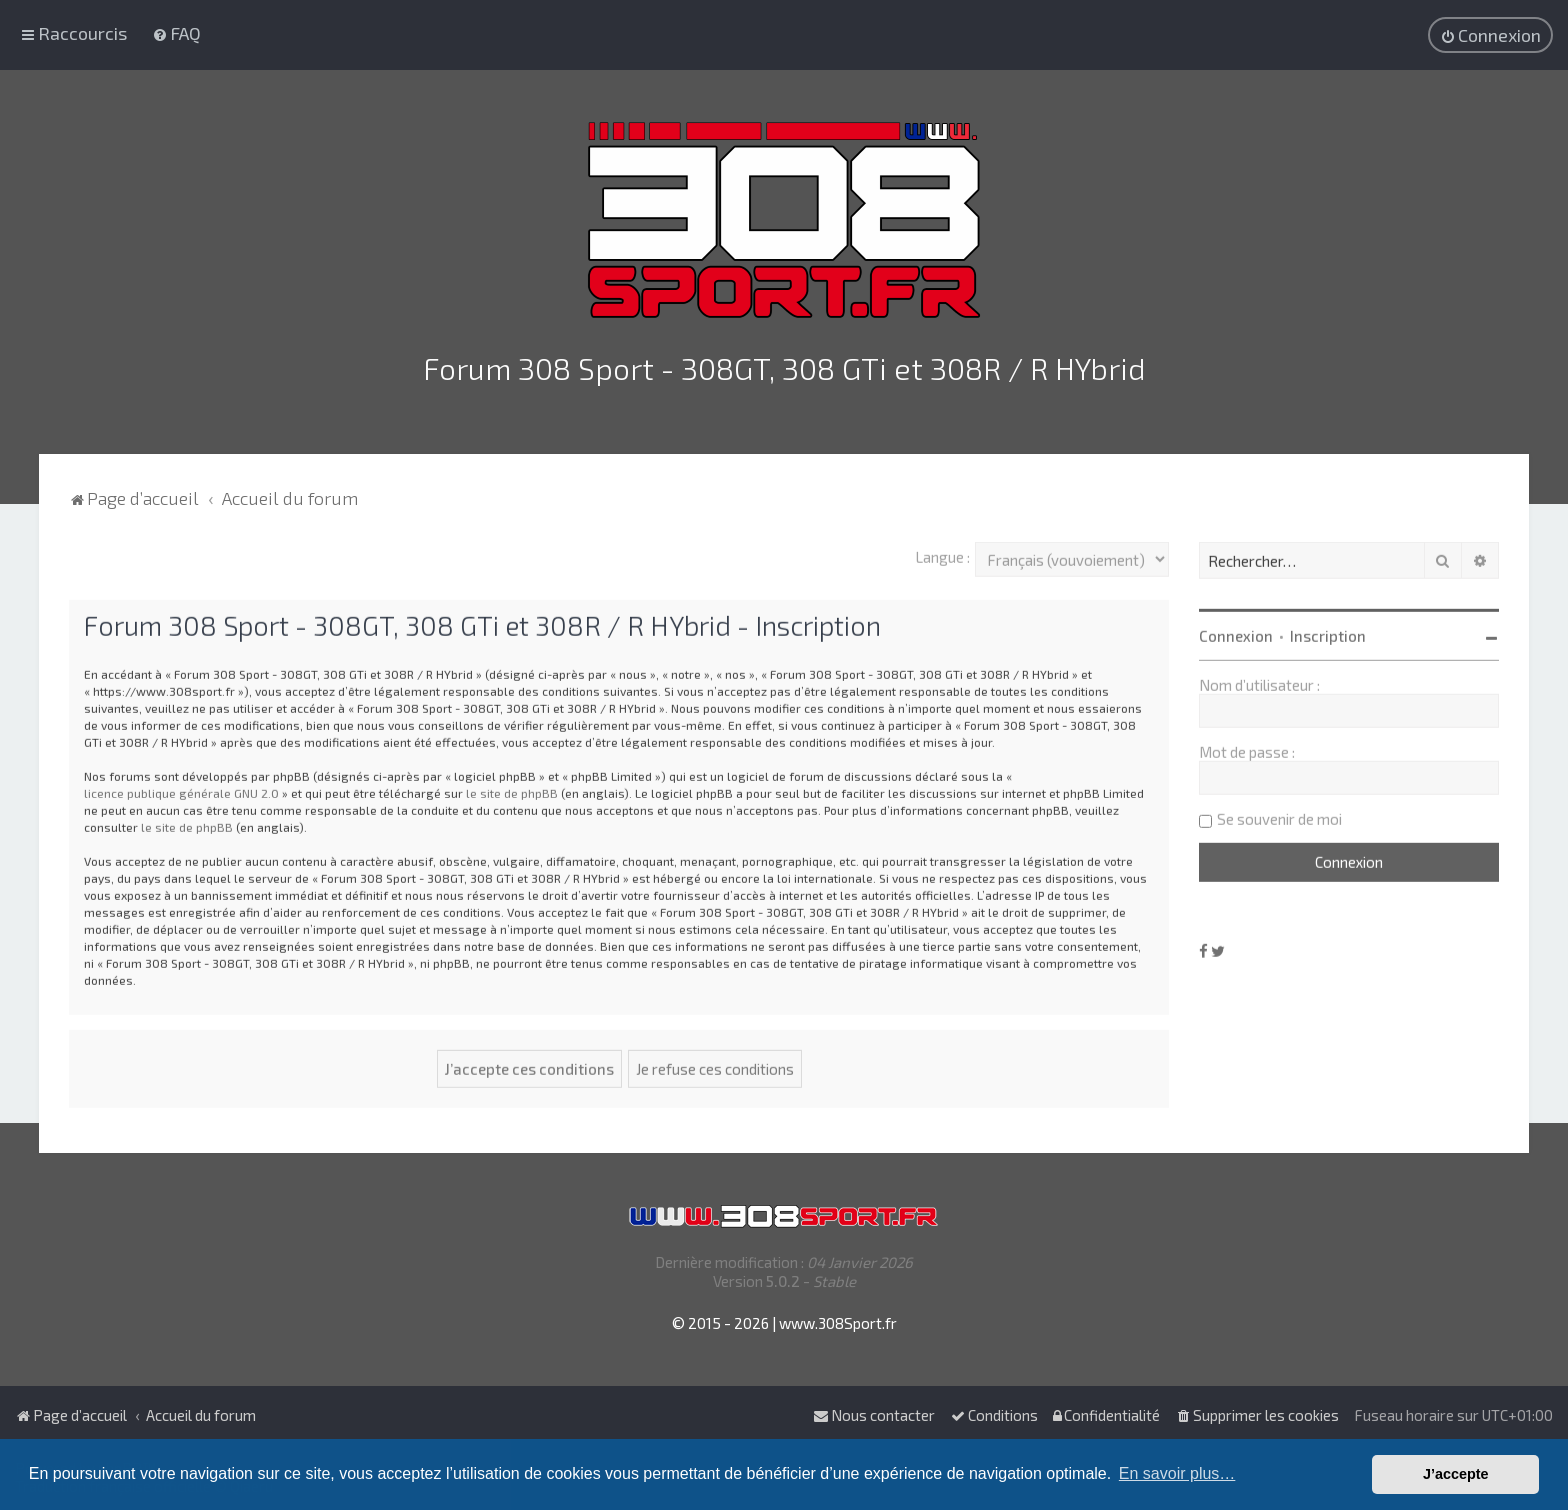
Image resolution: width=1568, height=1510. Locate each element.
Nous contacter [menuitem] (874, 1415)
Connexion (1236, 631)
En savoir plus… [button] (1177, 1473)
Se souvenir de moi (1279, 814)
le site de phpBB (512, 787)
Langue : (942, 552)
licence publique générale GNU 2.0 (181, 787)
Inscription (1328, 631)
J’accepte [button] (1456, 1474)
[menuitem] (176, 32)
